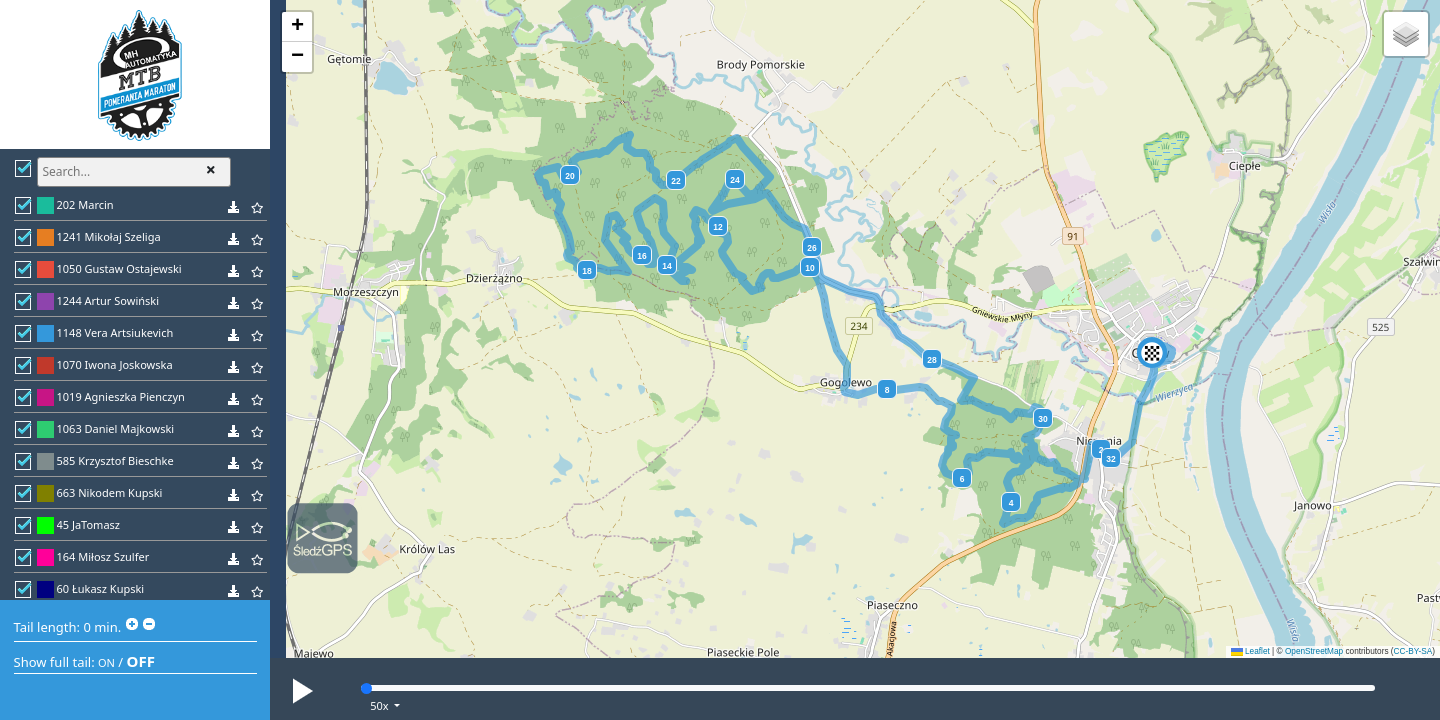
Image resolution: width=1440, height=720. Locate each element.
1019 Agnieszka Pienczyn (121, 396)
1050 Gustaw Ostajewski (119, 268)
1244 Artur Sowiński (108, 300)
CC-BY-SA (1413, 651)
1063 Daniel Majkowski (116, 428)
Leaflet (1250, 651)
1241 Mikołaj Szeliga (109, 236)
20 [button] (569, 176)
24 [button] (734, 180)
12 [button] (717, 227)
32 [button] (1110, 459)
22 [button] (675, 181)
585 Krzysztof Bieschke (115, 460)
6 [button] (962, 479)
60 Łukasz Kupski (101, 588)
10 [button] (809, 268)
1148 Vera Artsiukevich (115, 332)
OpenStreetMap (1314, 651)
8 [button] (887, 390)
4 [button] (1011, 503)
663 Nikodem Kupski (110, 492)
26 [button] (811, 248)
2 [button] (1101, 450)
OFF (141, 661)
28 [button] (931, 360)
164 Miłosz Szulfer (103, 556)
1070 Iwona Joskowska (115, 364)
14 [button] (666, 266)
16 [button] (641, 256)
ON (106, 662)
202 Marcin (85, 204)
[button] (1152, 353)
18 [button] (586, 271)
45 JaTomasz (89, 524)
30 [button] (1042, 419)
